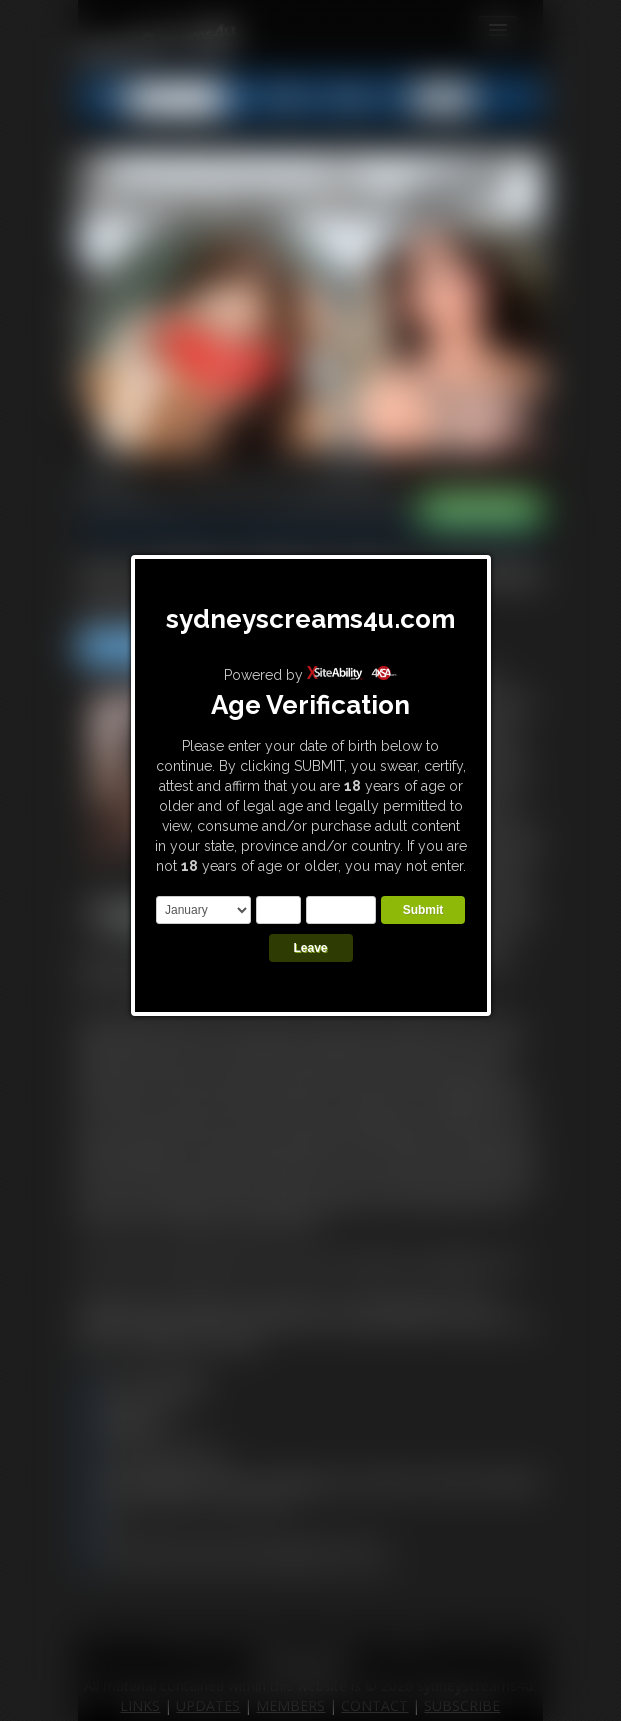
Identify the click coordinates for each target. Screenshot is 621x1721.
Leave (310, 948)
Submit (423, 910)
